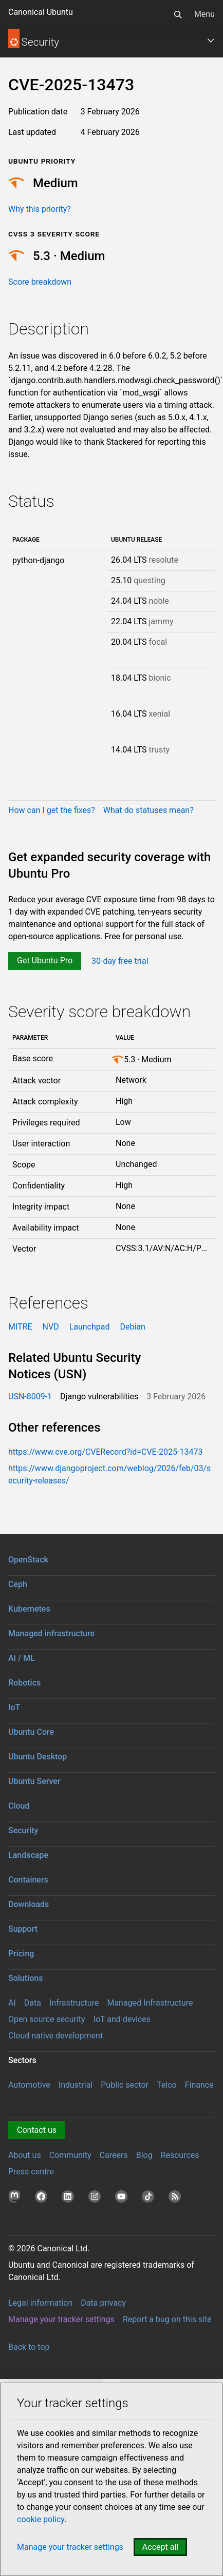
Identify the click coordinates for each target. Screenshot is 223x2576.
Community (70, 2155)
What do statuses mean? (148, 810)
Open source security (46, 2019)
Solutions (25, 1978)
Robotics (24, 1683)
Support (23, 1929)
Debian (132, 1327)
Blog (144, 2155)
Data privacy (103, 2303)
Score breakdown (39, 282)
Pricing (21, 1953)
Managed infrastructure (51, 1633)
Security (23, 1830)
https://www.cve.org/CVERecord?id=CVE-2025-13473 (105, 1452)
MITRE (20, 1327)
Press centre (31, 2171)
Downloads (28, 1904)
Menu (204, 14)
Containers (28, 1880)
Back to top (28, 2347)
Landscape (28, 1855)
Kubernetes (29, 1609)
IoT (14, 1707)
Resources (180, 2155)
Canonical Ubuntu (40, 12)
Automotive (29, 2085)
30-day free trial (119, 960)
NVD (51, 1327)
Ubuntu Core (31, 1732)
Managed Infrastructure (150, 2003)
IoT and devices (122, 2019)
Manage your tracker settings (61, 2319)
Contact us (37, 2130)
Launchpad (89, 1327)
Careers (114, 2155)
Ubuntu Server (34, 1781)
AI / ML (21, 1658)
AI (12, 2003)
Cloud (19, 1806)
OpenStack (28, 1559)
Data (32, 2003)
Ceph (17, 1584)
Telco (167, 2085)
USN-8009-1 (30, 1396)
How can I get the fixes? (51, 810)
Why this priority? (39, 209)
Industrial (75, 2085)
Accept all (160, 2547)
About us (24, 2155)
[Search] (178, 14)
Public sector (124, 2085)
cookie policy (40, 2519)
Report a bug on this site (167, 2319)
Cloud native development (55, 2035)
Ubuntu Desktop (37, 1756)
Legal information (40, 2303)
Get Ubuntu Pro (44, 960)
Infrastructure (74, 2003)
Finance (199, 2085)
